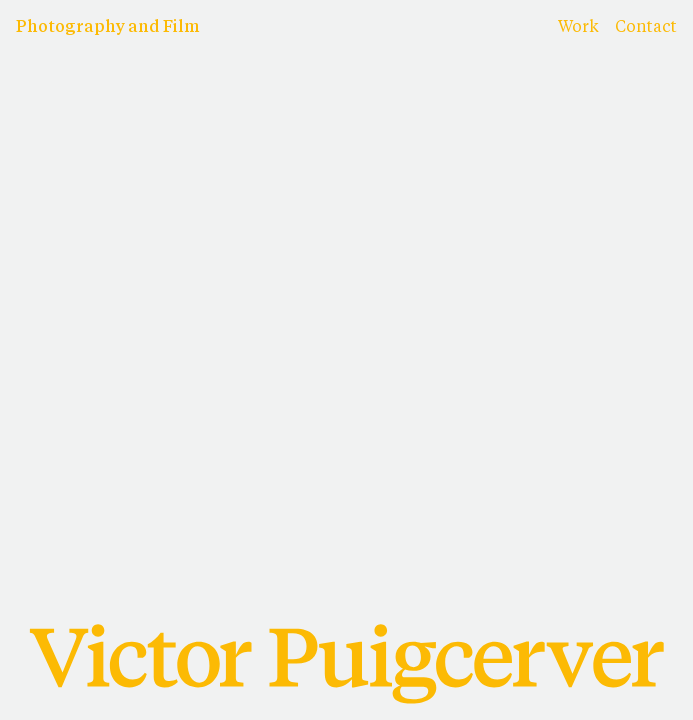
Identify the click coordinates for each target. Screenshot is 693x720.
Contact (646, 28)
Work (578, 28)
